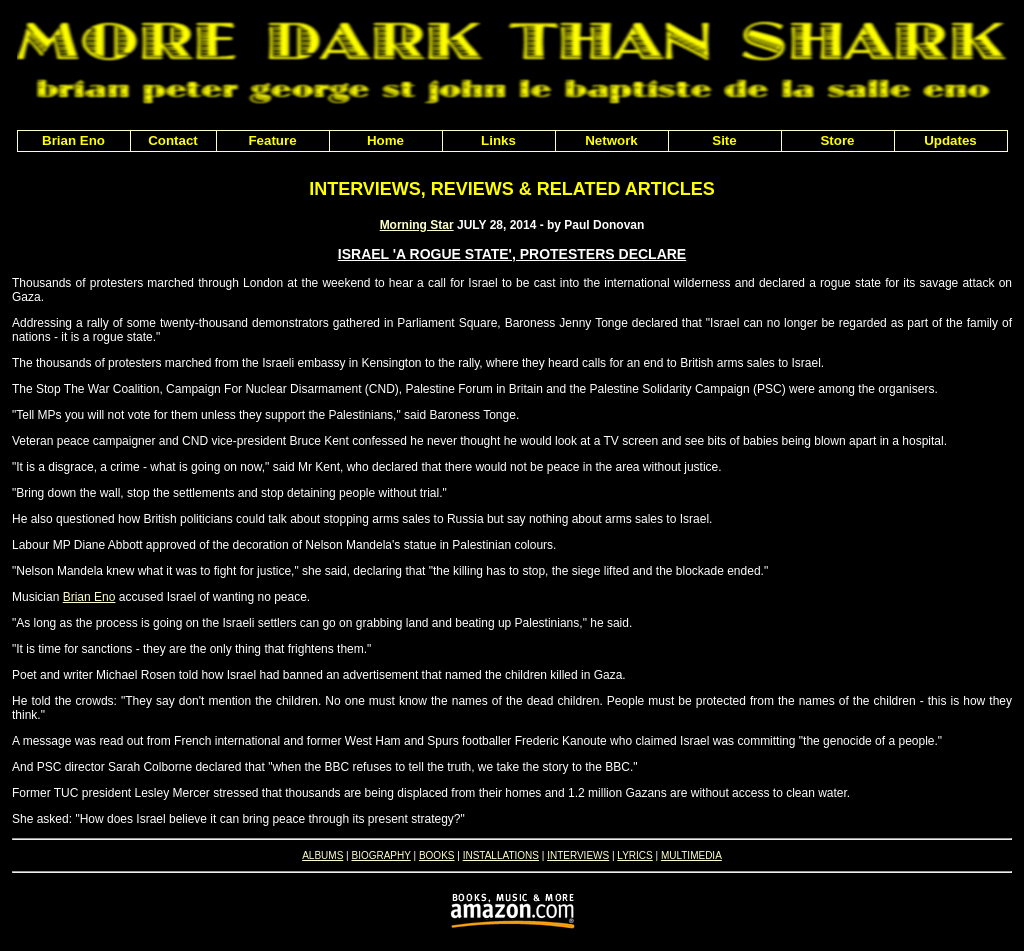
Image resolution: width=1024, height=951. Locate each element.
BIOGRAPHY (380, 855)
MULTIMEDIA (691, 855)
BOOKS (437, 855)
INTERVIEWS (578, 855)
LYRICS (634, 855)
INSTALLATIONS (501, 855)
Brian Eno (89, 597)
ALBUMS (322, 855)
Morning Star (417, 225)
